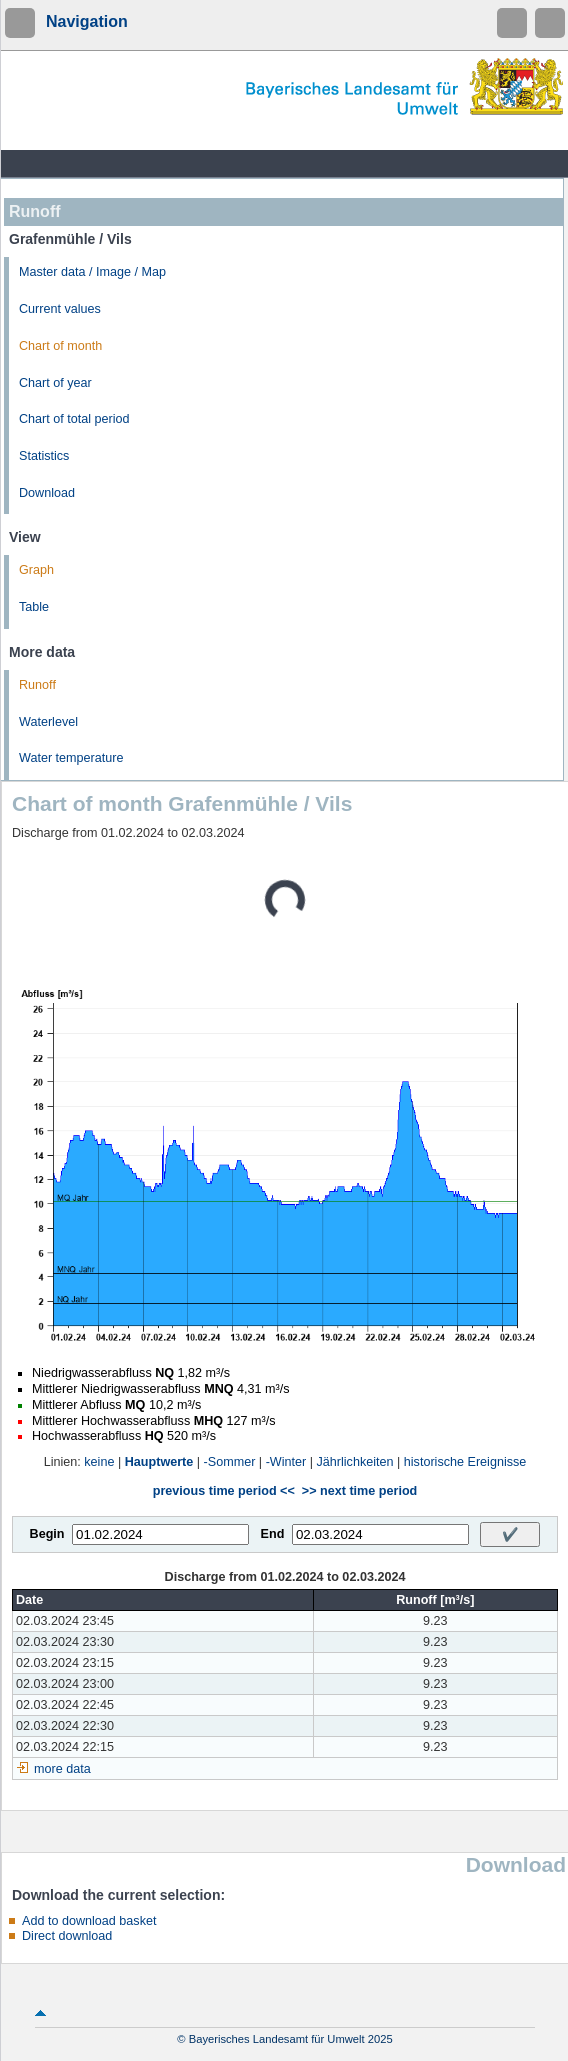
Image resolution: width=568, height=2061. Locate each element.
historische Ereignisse (465, 1462)
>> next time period (359, 1491)
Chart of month (60, 346)
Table (34, 607)
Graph (36, 570)
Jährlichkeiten (355, 1462)
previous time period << (224, 1491)
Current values (60, 309)
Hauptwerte (159, 1462)
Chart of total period (74, 419)
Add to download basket (89, 1921)
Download (47, 493)
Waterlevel (48, 722)
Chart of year (55, 383)
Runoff (37, 685)
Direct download (67, 1936)
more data (62, 1769)
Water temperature (71, 758)
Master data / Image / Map (92, 272)
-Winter (286, 1462)
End (273, 1534)
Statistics (44, 456)
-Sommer (230, 1462)
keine (99, 1462)
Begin (47, 1534)
